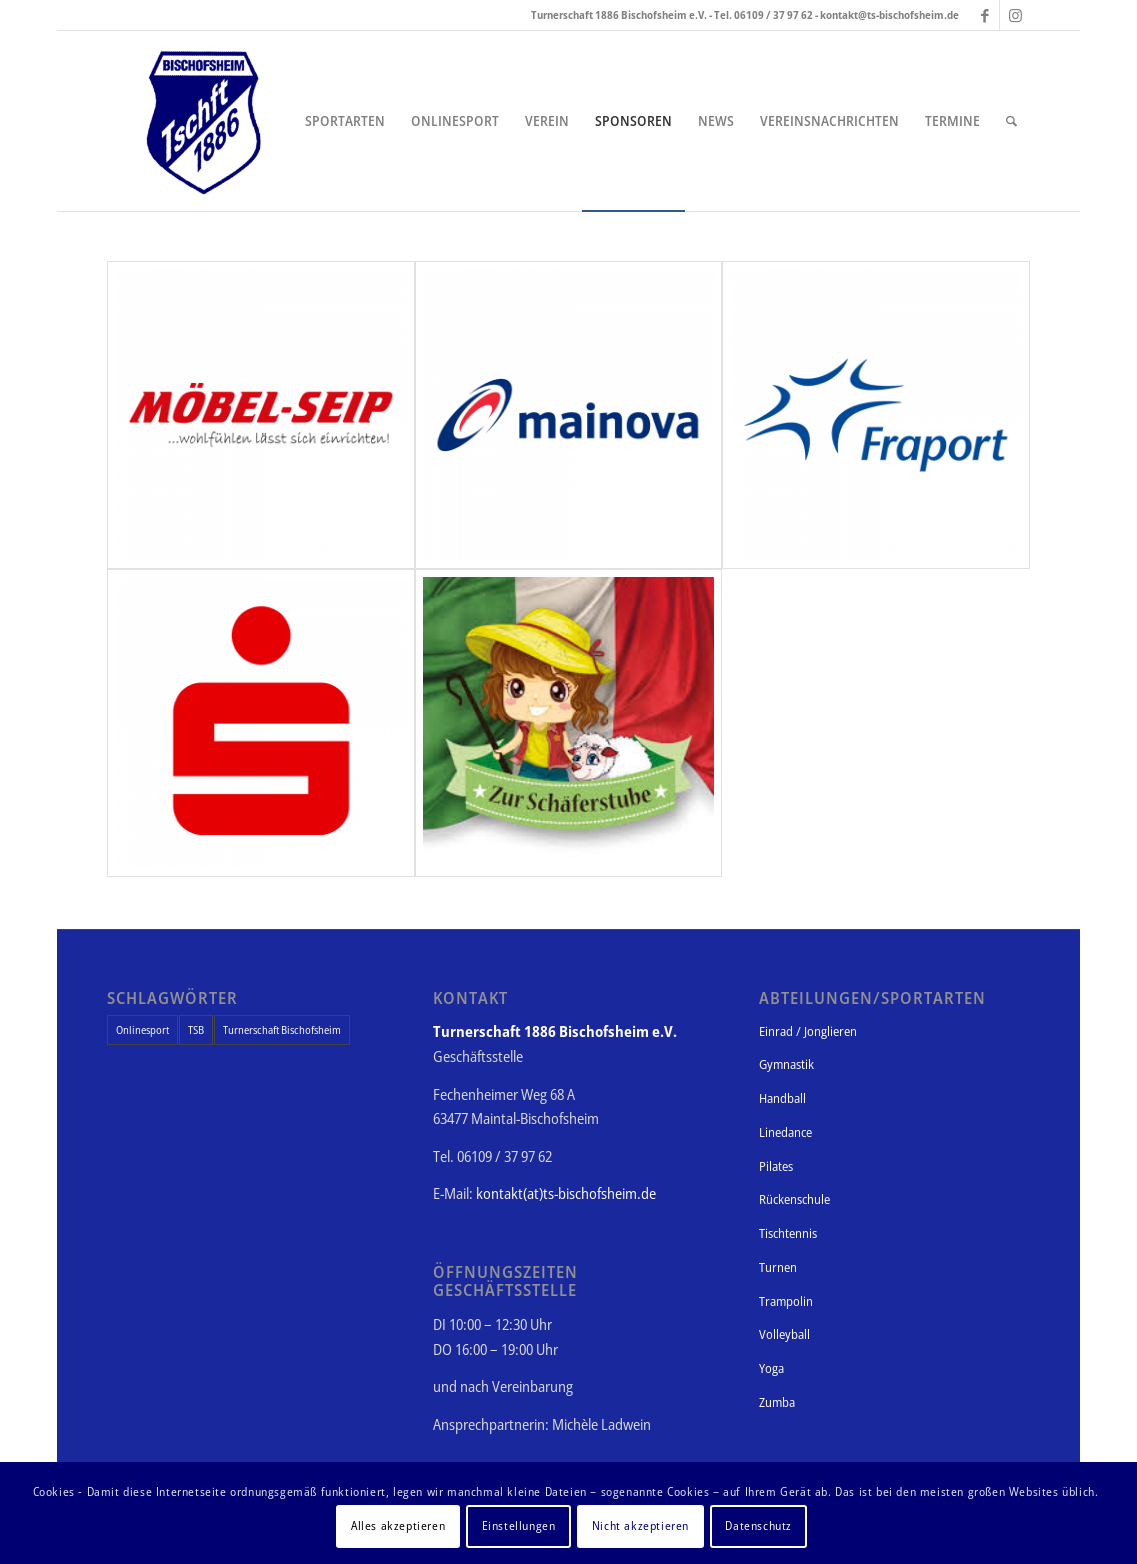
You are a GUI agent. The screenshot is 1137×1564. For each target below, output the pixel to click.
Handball (782, 1098)
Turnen (778, 1267)
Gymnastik (786, 1064)
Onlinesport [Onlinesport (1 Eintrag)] (142, 1029)
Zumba (777, 1402)
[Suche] (1011, 121)
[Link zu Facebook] (984, 15)
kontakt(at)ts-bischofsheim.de (566, 1193)
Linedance (785, 1132)
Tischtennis (788, 1233)
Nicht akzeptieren (640, 1525)
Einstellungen (519, 1525)
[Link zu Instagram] (1015, 15)
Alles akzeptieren (398, 1525)
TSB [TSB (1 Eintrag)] (196, 1029)
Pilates (776, 1166)
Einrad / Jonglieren (808, 1031)
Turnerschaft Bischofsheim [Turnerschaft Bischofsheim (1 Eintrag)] (282, 1029)
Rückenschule (794, 1199)
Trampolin (786, 1301)
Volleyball (784, 1334)
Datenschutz (758, 1525)
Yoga (771, 1368)
